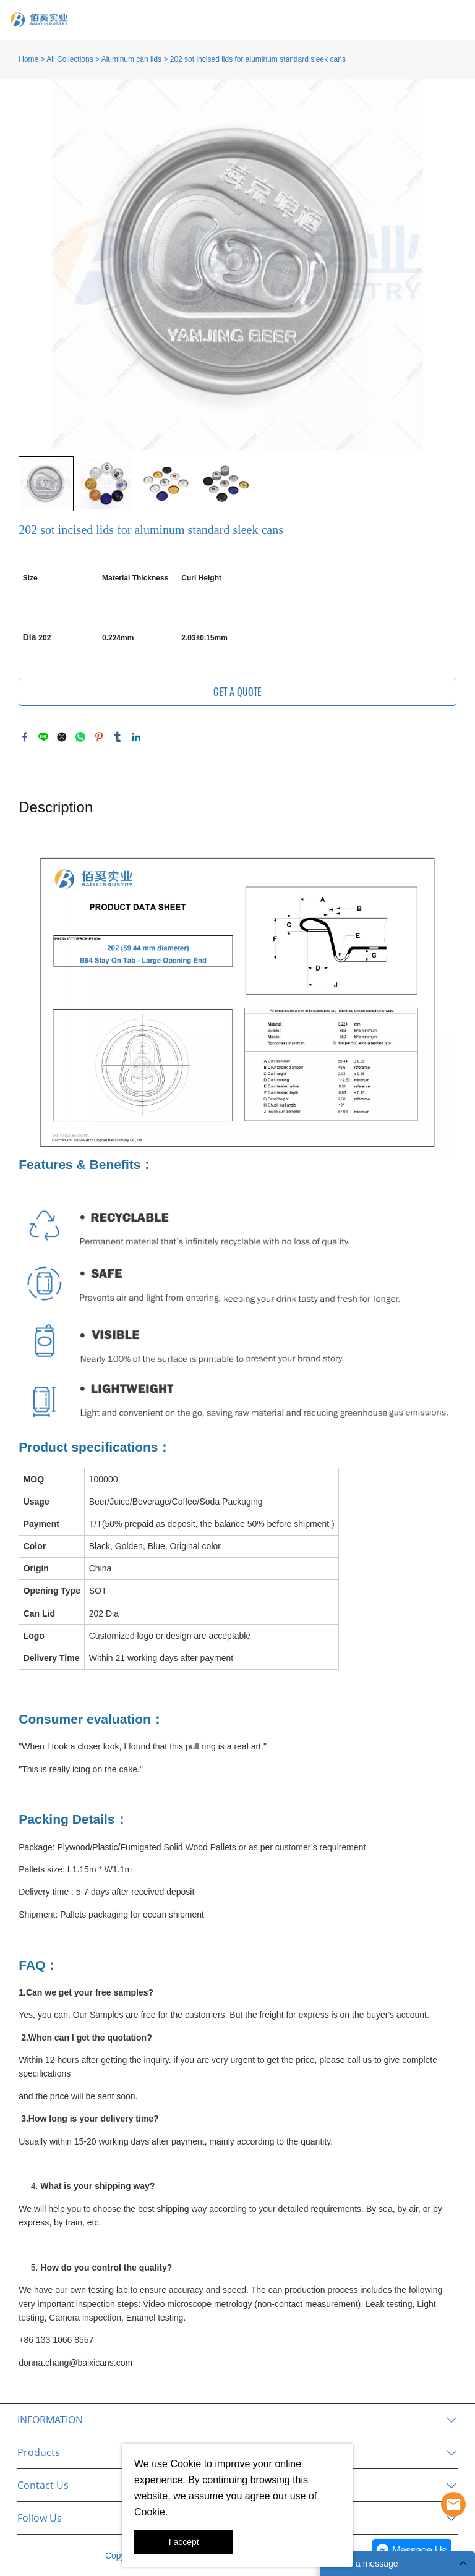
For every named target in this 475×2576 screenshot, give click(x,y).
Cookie (185, 2464)
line (43, 737)
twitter (62, 737)
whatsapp (80, 737)
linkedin (136, 737)
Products (38, 2452)
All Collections (69, 59)
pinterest (99, 737)
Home (28, 59)
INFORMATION (50, 2419)
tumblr (117, 737)
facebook (25, 737)
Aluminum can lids (131, 59)
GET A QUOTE (237, 692)
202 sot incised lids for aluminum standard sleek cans (258, 59)
